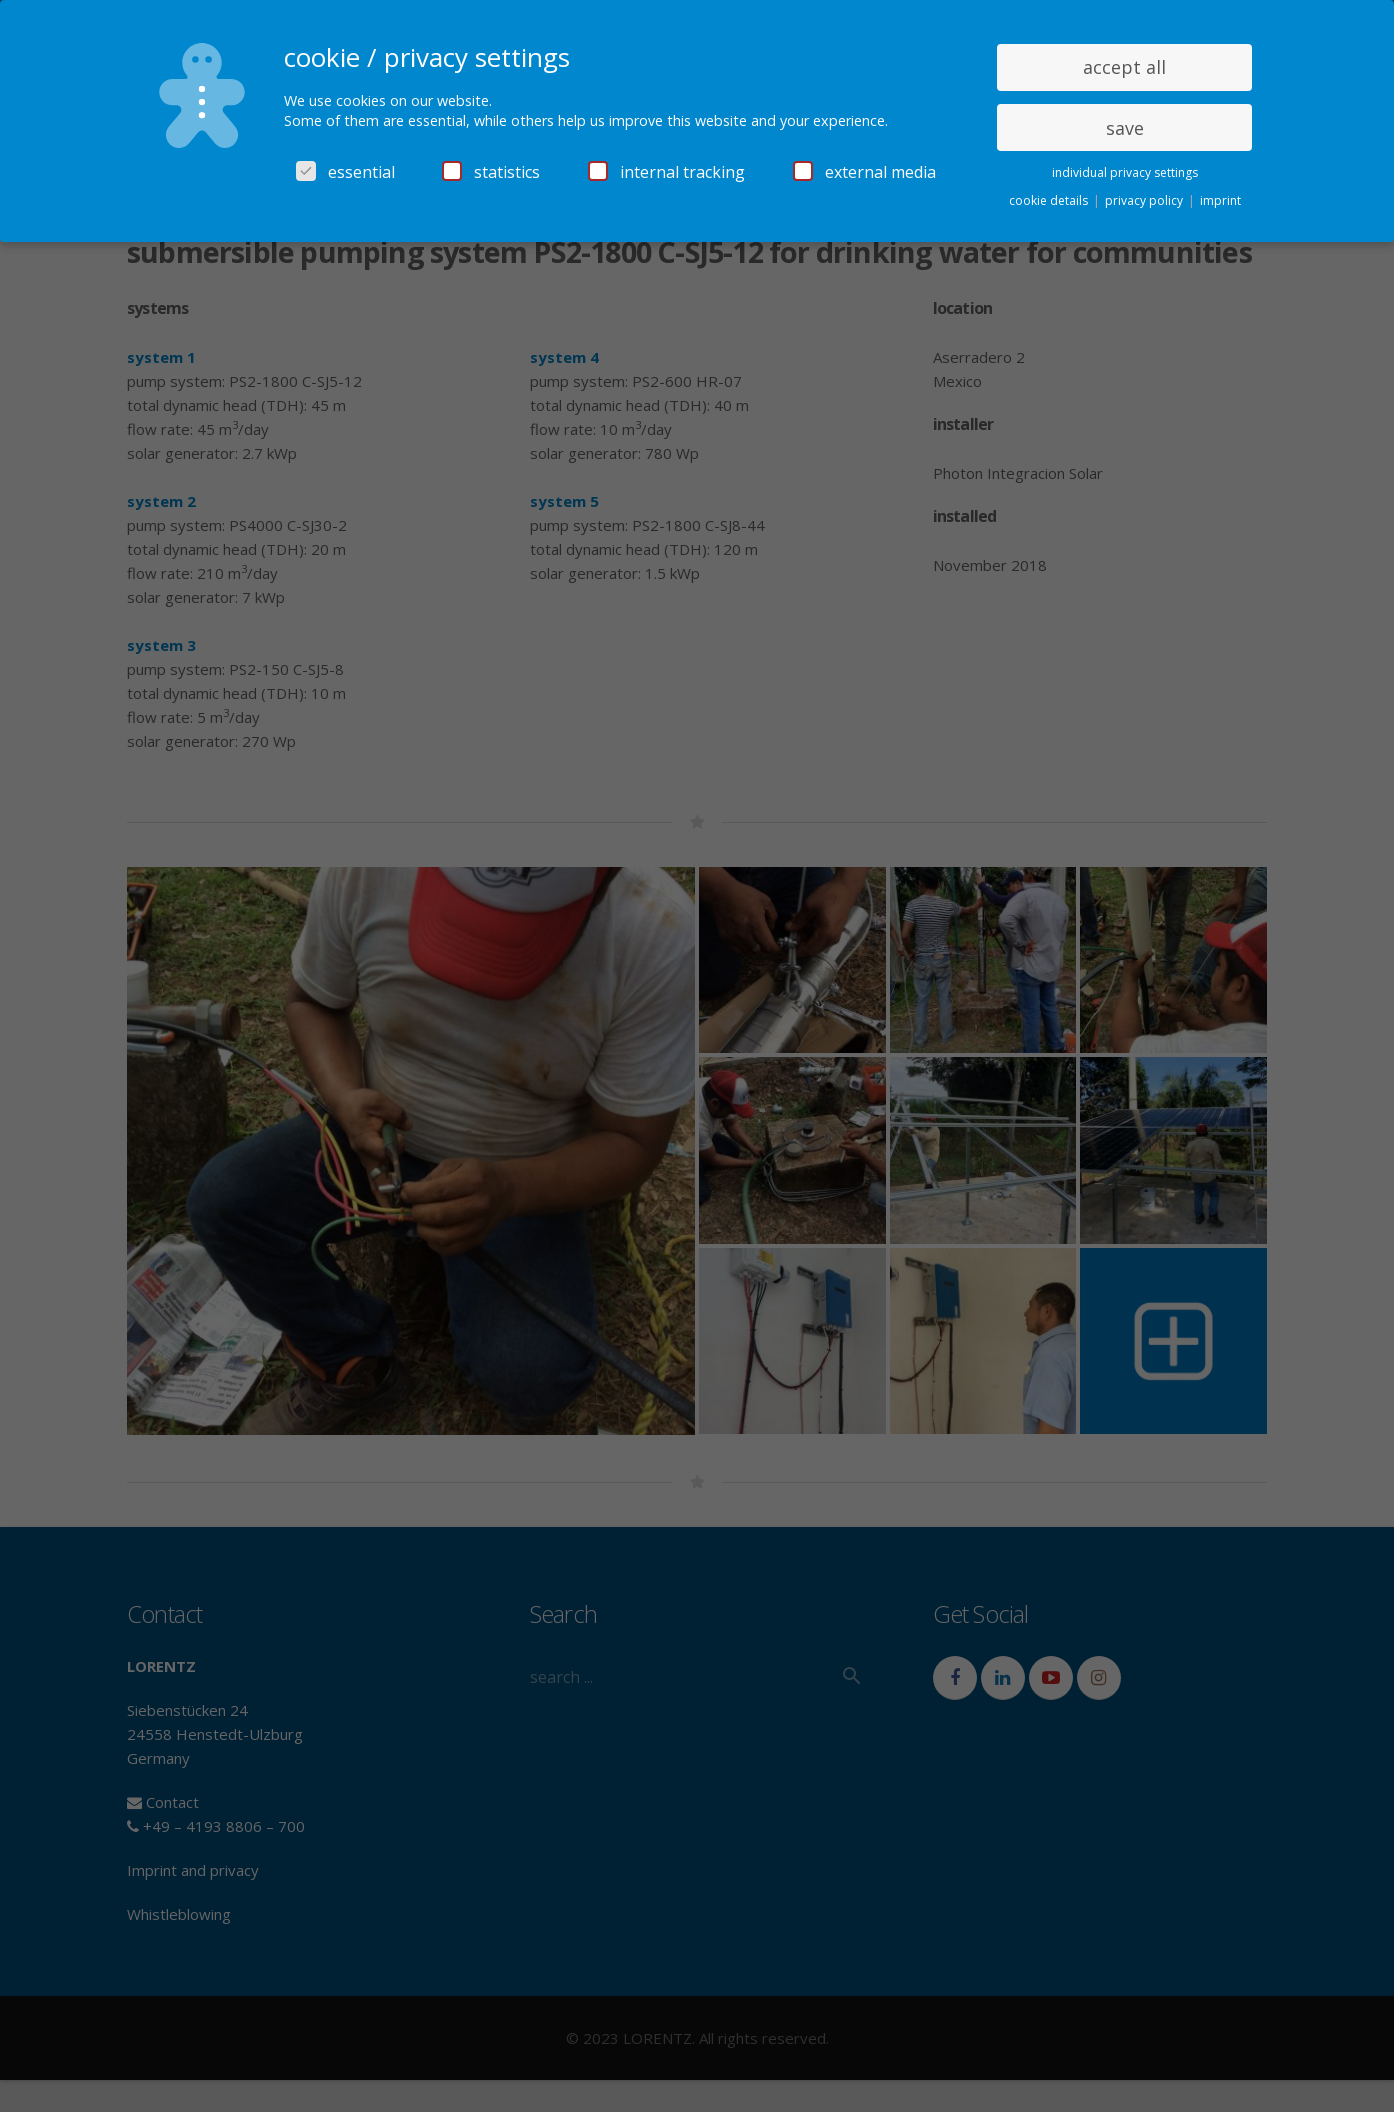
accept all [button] (1124, 67)
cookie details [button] (1050, 200)
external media (864, 172)
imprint (1220, 200)
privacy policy (1145, 200)
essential (345, 172)
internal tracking (666, 172)
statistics (491, 172)
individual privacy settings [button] (1125, 172)
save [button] (1125, 128)
